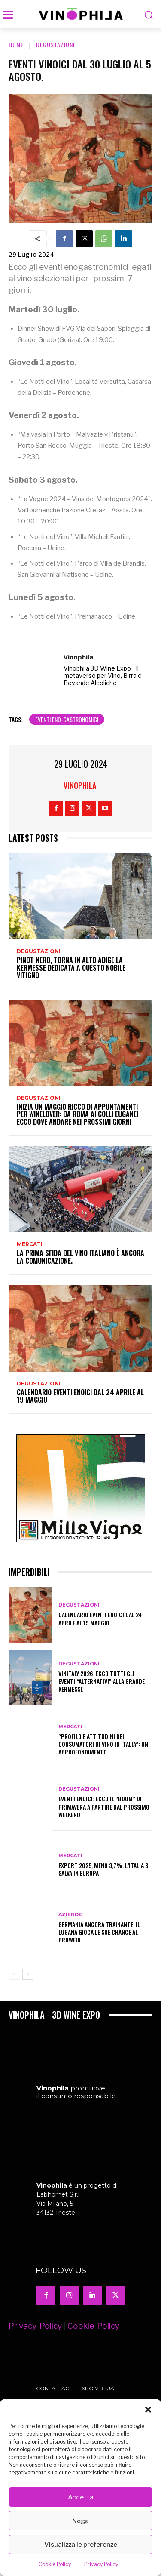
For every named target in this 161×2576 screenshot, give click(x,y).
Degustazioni (55, 44)
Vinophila (78, 656)
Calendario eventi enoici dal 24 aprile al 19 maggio (80, 1396)
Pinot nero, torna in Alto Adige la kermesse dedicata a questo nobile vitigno (71, 967)
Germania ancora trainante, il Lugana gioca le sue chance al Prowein (99, 1932)
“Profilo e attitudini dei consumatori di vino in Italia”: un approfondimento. (103, 1744)
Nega (80, 2521)
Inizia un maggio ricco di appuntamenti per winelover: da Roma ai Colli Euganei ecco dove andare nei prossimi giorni (77, 1114)
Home (16, 44)
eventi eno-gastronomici (66, 719)
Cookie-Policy (93, 2353)
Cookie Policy (55, 2564)
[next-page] (27, 1974)
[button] (148, 2409)
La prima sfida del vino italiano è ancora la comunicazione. (80, 1257)
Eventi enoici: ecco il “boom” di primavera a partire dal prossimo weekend (103, 1806)
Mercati (30, 1244)
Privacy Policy (101, 2564)
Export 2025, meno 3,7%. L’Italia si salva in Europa (104, 1869)
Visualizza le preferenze (80, 2544)
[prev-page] (14, 1974)
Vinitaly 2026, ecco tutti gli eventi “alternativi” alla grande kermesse (101, 1681)
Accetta (81, 2497)
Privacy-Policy (35, 2353)
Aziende (70, 1914)
